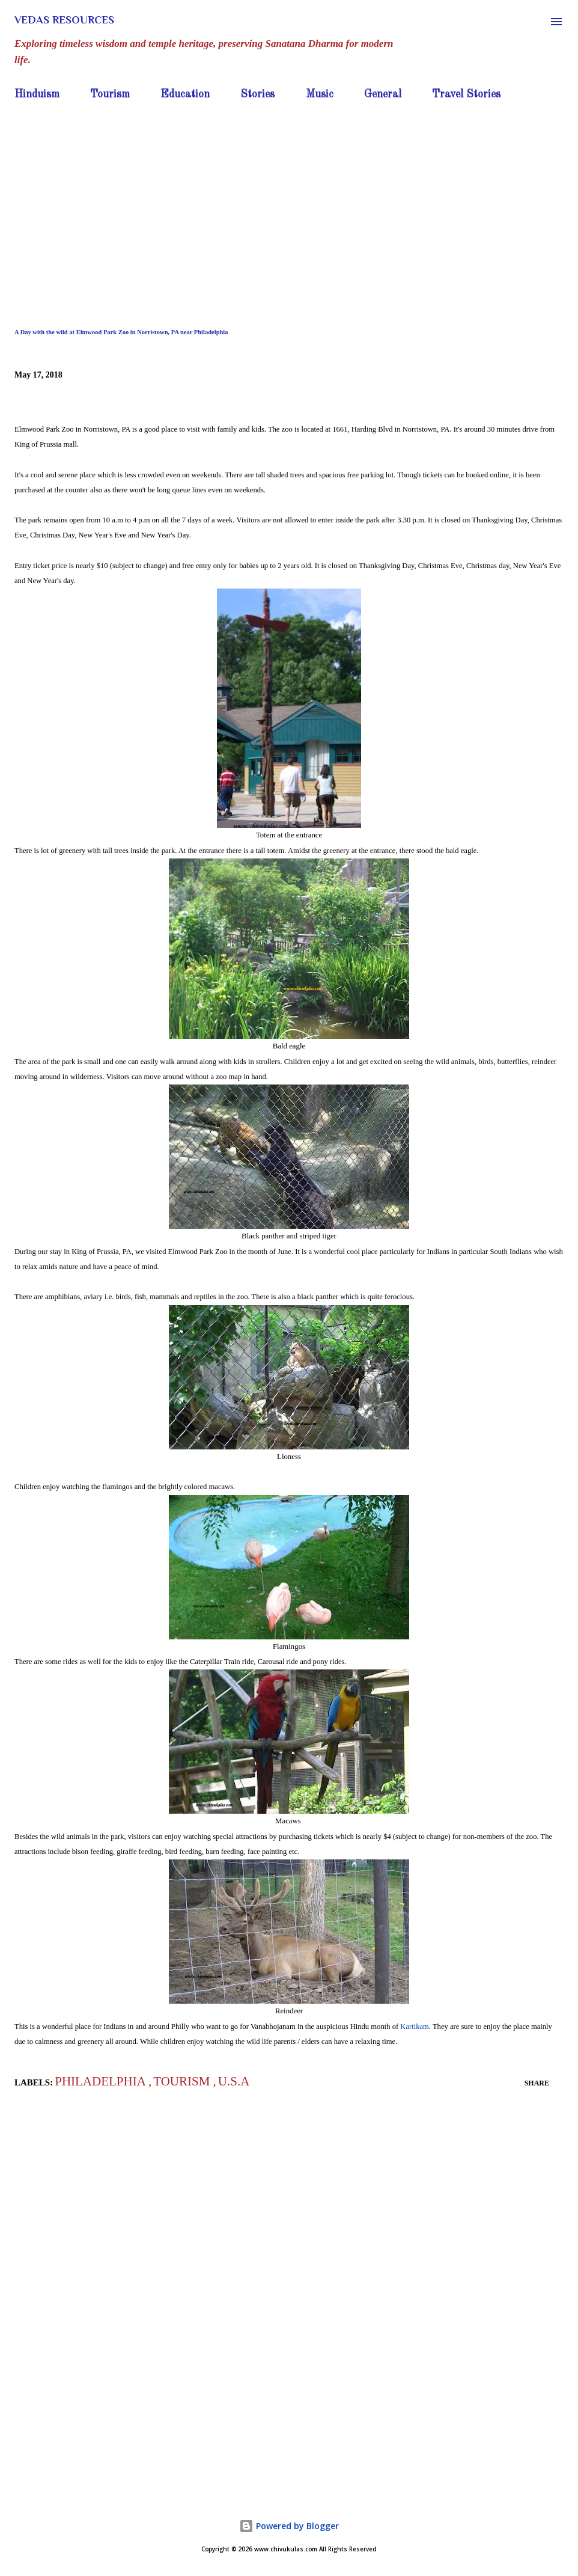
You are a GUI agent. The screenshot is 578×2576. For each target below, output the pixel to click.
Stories (257, 94)
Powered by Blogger (289, 2526)
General (382, 94)
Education (185, 94)
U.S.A (234, 2081)
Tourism (110, 94)
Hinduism (36, 94)
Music (319, 94)
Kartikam (414, 2026)
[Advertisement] (289, 195)
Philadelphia (101, 2081)
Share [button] (537, 2083)
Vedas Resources (64, 20)
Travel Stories (466, 94)
